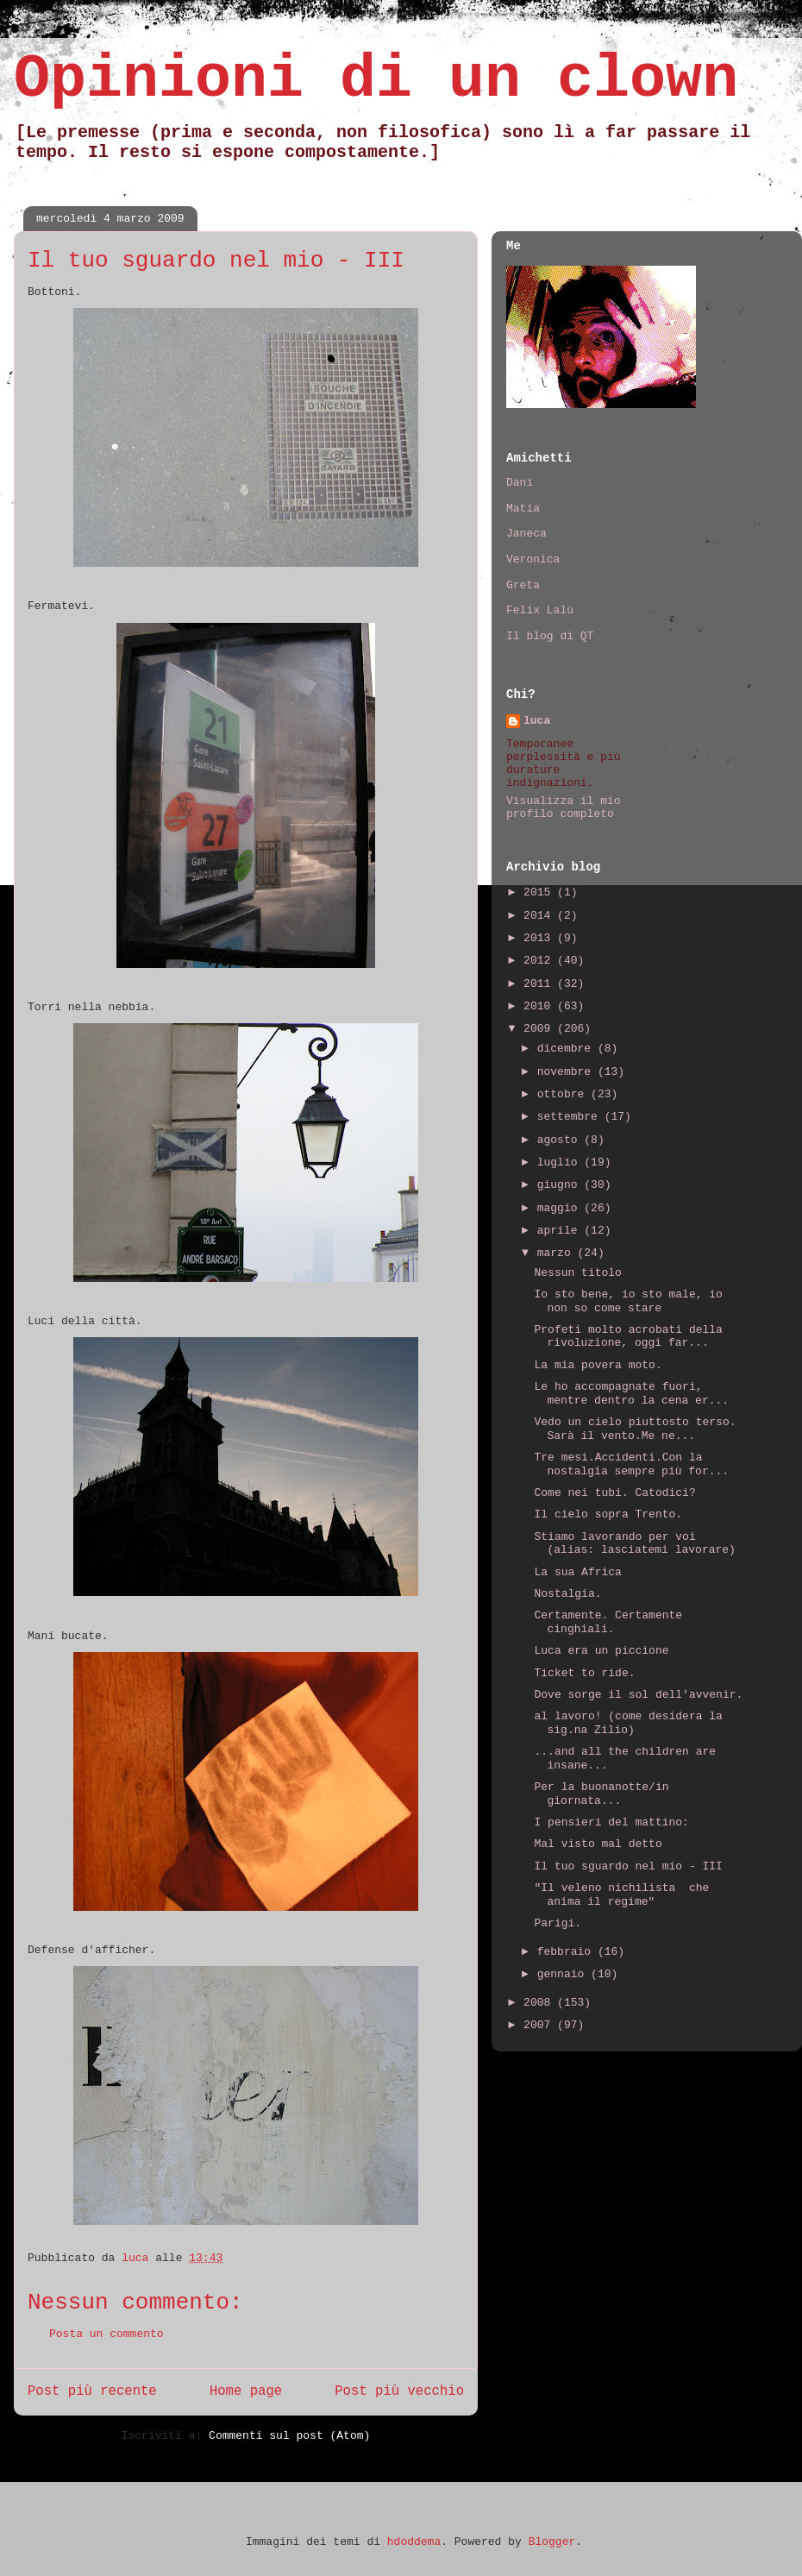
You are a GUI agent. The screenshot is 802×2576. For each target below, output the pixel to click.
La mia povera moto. (597, 1365)
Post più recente (92, 2391)
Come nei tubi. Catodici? (614, 1492)
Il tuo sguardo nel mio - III (628, 1866)
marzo (557, 1253)
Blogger (552, 2541)
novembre (567, 1071)
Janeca (526, 533)
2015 (540, 892)
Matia (523, 508)
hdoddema (414, 2541)
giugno (561, 1184)
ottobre (564, 1094)
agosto (561, 1140)
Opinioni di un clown (376, 80)
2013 (540, 938)
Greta (523, 585)
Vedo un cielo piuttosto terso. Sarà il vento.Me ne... (635, 1429)
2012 (540, 960)
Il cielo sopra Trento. (608, 1514)
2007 (540, 2025)
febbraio (567, 1951)
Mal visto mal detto (597, 1844)
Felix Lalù (539, 610)
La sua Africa (577, 1572)
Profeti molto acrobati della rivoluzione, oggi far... (628, 1336)
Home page (246, 2391)
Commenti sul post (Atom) (289, 2435)
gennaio (564, 1974)
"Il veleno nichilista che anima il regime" (621, 1895)
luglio (561, 1162)
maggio (561, 1208)
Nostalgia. (567, 1593)
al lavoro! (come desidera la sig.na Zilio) (628, 1723)
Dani (519, 482)
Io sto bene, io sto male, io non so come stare (628, 1301)
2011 (540, 983)
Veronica (533, 559)
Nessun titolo (577, 1272)
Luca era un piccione (601, 1650)
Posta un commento (106, 2334)
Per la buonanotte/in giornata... (601, 1794)
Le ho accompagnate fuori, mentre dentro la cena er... (631, 1393)
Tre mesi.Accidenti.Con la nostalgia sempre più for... (631, 1464)
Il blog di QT (549, 636)
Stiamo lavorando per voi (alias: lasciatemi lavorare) (634, 1543)
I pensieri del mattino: (611, 1822)
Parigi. (557, 1923)
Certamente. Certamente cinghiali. (608, 1622)
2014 (540, 915)
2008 (540, 2002)
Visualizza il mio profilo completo (563, 807)
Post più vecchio (399, 2391)
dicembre (567, 1048)
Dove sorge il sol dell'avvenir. (638, 1694)
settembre (571, 1116)
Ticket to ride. (584, 1673)
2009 (540, 1028)
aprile (561, 1230)
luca (536, 720)
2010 (540, 1006)
